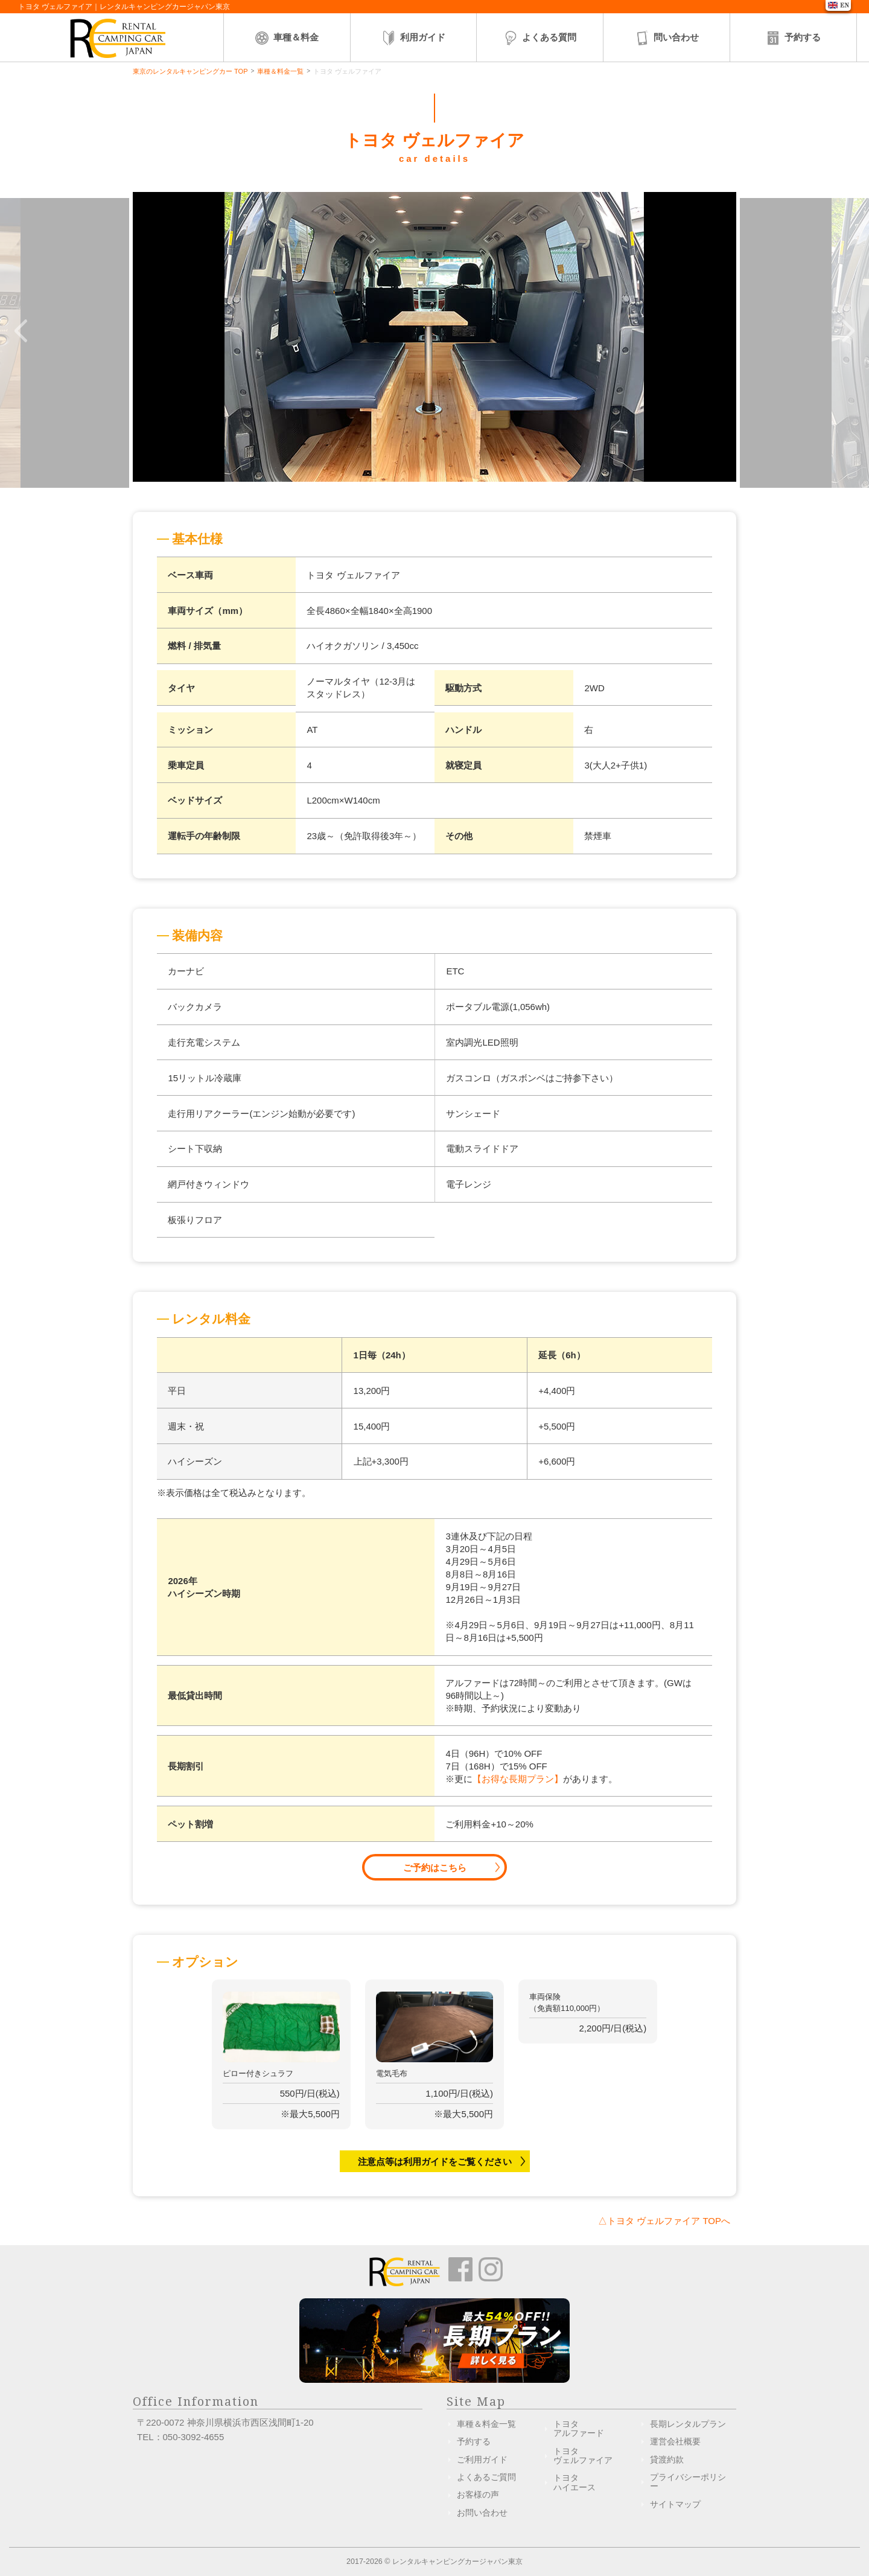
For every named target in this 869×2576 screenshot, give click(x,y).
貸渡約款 (667, 2459)
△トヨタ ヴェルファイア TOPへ (664, 2221)
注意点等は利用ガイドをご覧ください (435, 2161)
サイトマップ (675, 2504)
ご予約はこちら (434, 1867)
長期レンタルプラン (688, 2424)
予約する (793, 38)
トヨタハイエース (574, 2482)
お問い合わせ (482, 2512)
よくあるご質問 (486, 2477)
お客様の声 (478, 2494)
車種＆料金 (286, 38)
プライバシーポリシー (688, 2481)
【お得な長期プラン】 (518, 1779)
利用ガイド (413, 38)
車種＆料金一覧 (280, 71)
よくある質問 (539, 38)
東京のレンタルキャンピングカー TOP (190, 71)
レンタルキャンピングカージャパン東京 (457, 2561)
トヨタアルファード (578, 2428)
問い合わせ (666, 38)
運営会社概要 (675, 2441)
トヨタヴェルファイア (583, 2455)
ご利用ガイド (482, 2459)
